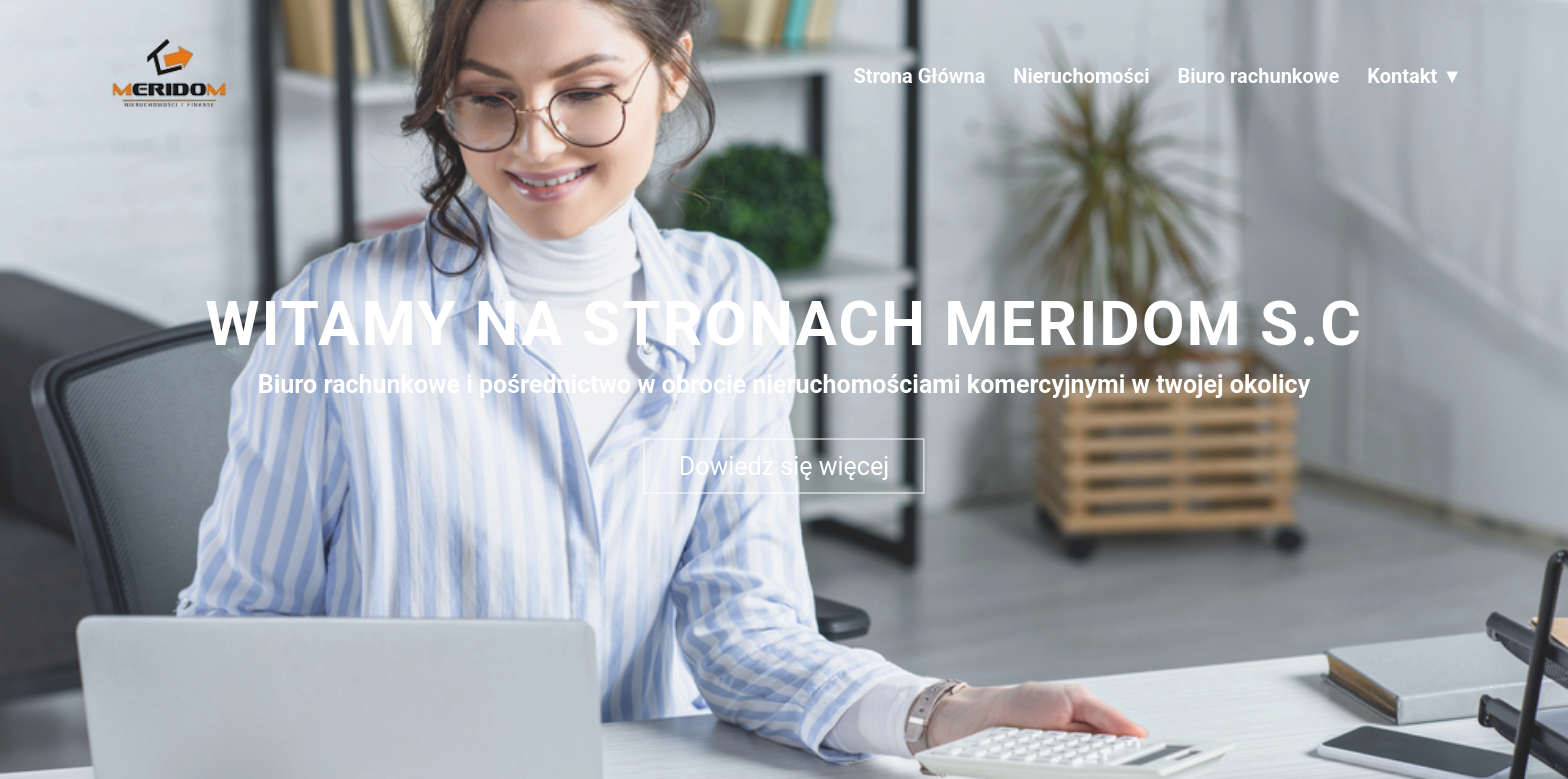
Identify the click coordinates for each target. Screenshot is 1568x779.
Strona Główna (919, 76)
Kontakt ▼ (1414, 76)
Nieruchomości (1081, 76)
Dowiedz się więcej (784, 465)
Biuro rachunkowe (1259, 76)
